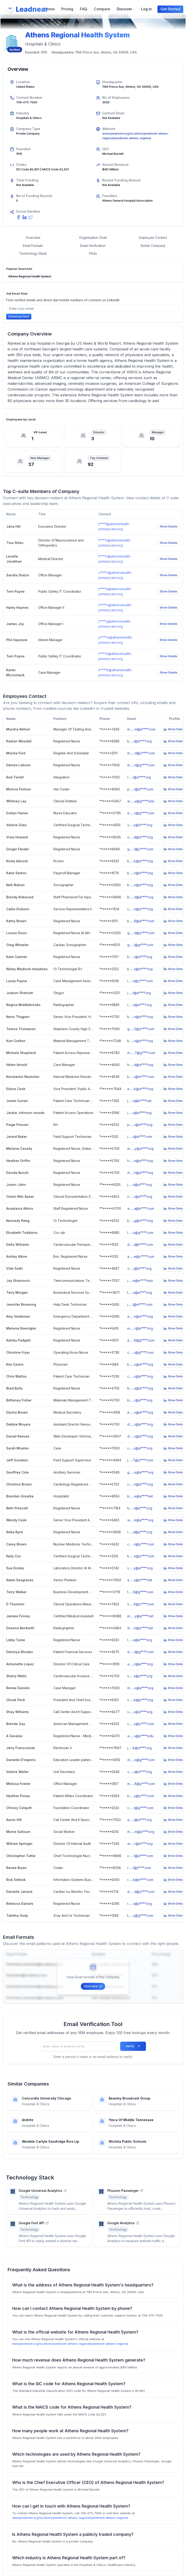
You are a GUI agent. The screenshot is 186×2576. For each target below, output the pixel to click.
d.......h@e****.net (140, 1628)
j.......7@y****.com (140, 1460)
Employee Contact (153, 238)
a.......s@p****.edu (140, 1736)
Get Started (170, 9)
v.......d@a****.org (140, 837)
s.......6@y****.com (140, 1604)
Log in (146, 9)
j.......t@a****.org (139, 993)
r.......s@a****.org (139, 1005)
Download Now (18, 316)
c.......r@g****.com (140, 1352)
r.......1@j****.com (139, 1868)
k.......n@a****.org (140, 873)
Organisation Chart (93, 238)
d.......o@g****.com (141, 1760)
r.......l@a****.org (139, 777)
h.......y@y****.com (140, 1796)
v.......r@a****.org (139, 1772)
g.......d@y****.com (140, 933)
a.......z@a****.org (140, 1664)
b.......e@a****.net (140, 1496)
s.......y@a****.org (140, 1568)
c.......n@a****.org (140, 909)
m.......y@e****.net (140, 1616)
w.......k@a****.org (140, 1520)
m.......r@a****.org (140, 1328)
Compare (102, 9)
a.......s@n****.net (139, 1580)
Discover (126, 9)
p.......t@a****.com (140, 789)
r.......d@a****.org (139, 1532)
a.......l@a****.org (139, 1820)
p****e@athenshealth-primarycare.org (116, 639)
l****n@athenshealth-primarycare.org (115, 558)
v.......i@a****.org (139, 1268)
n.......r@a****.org (139, 1196)
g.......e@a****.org (140, 1472)
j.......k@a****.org (139, 1748)
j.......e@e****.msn (140, 1280)
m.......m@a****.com (141, 729)
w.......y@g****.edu (140, 801)
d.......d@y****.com (140, 1892)
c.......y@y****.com (140, 1724)
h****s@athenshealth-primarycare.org (115, 607)
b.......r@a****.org (139, 1400)
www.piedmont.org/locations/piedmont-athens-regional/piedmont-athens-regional (135, 136)
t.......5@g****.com (140, 1592)
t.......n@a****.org (139, 1292)
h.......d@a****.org (140, 1065)
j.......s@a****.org (139, 1113)
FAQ (83, 9)
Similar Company (153, 246)
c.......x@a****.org (140, 1376)
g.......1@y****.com (140, 849)
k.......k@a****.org (140, 861)
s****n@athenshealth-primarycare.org (115, 575)
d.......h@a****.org (140, 1173)
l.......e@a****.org (139, 1640)
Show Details (168, 526)
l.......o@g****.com (140, 1232)
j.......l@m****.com (139, 1304)
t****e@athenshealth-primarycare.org (115, 591)
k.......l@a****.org (139, 741)
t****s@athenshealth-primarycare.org (115, 542)
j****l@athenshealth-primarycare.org (114, 526)
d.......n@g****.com (140, 765)
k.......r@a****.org (139, 957)
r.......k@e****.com (140, 1880)
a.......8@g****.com (140, 1340)
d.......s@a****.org (140, 1424)
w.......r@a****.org (140, 1844)
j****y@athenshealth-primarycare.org (115, 623)
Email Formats (33, 246)
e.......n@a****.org (140, 1412)
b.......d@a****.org (140, 897)
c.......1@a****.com (140, 1856)
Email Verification (93, 246)
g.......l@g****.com (140, 945)
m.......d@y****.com (141, 753)
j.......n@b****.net (139, 1101)
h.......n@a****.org (140, 1161)
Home (49, 9)
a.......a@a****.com (140, 1208)
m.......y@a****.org (140, 1148)
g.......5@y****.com (140, 1029)
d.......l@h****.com (140, 1244)
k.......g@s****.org (140, 1221)
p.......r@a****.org (139, 1125)
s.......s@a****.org (139, 1448)
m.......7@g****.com (141, 1053)
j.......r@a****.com (139, 1137)
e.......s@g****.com (140, 813)
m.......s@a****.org (140, 1688)
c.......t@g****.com (140, 1808)
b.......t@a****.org (139, 1508)
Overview (33, 238)
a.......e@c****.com (140, 1256)
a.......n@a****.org (140, 1316)
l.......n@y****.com (140, 981)
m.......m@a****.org (140, 1832)
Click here (93, 1986)
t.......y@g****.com (140, 1915)
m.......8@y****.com (141, 1784)
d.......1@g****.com (140, 1652)
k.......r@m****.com (140, 1077)
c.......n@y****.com (140, 1544)
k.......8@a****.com (140, 921)
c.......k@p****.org (140, 1700)
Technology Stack (33, 253)
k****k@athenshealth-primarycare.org (116, 672)
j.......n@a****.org (139, 1185)
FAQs (93, 253)
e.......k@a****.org (140, 1089)
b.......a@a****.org (140, 1388)
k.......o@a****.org (140, 1364)
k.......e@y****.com (140, 1556)
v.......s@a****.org (139, 825)
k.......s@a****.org (140, 969)
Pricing (67, 9)
